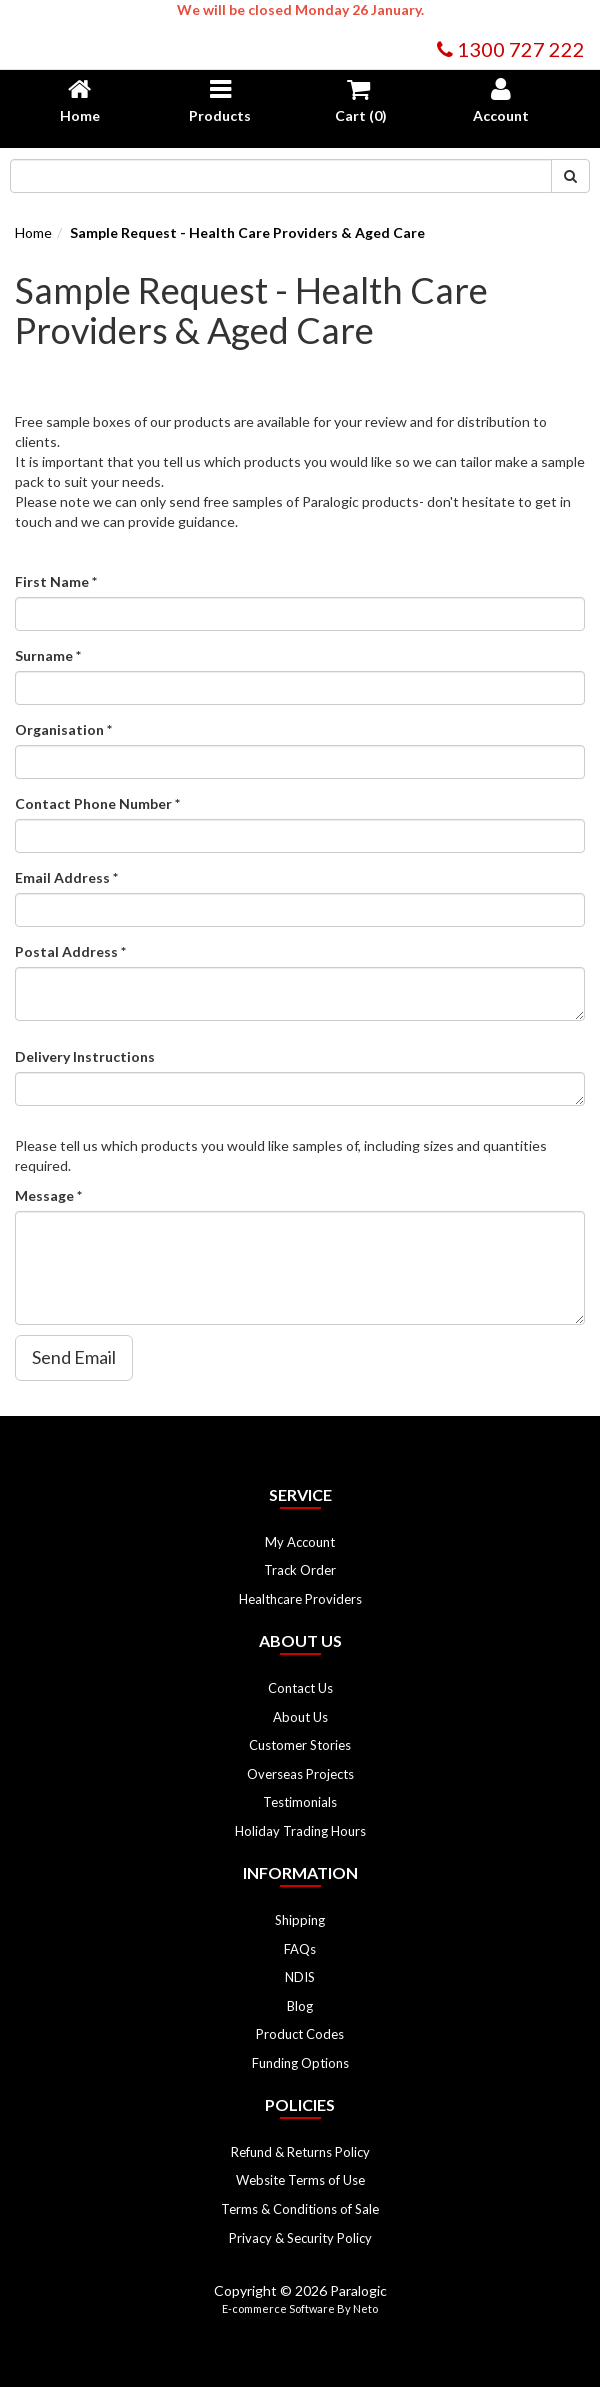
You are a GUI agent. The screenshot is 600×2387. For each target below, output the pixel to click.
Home (33, 232)
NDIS (300, 1977)
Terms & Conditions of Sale (300, 2209)
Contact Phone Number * (97, 803)
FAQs (300, 1949)
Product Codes (300, 2034)
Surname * (48, 655)
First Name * (56, 581)
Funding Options (300, 2063)
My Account (300, 1542)
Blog (300, 2006)
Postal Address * (70, 951)
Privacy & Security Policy (300, 2238)
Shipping (300, 1920)
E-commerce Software (278, 2308)
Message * (48, 1195)
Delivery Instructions (85, 1056)
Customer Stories (300, 1745)
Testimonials (300, 1802)
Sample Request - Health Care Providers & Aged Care (247, 232)
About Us (300, 1717)
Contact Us (300, 1688)
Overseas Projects (300, 1774)
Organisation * (63, 729)
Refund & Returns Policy (300, 2152)
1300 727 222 (511, 49)
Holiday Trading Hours (300, 1831)
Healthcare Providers (300, 1599)
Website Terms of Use (300, 2180)
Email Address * (66, 877)
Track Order (300, 1570)
